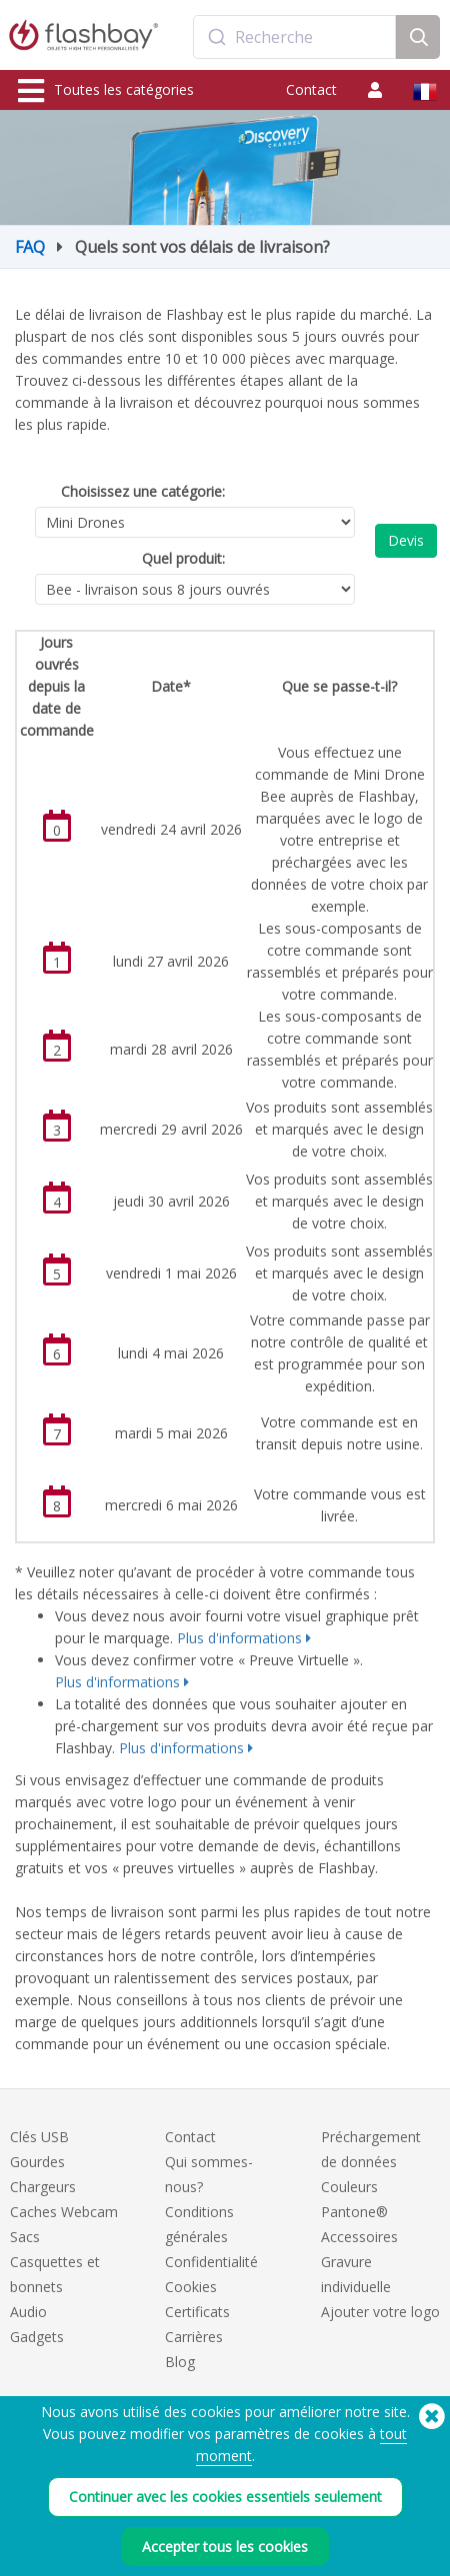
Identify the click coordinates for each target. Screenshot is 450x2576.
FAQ (30, 247)
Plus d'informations (239, 1637)
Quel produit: (183, 558)
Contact (311, 89)
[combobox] (295, 37)
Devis (406, 540)
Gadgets (37, 2336)
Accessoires (359, 2236)
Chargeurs (43, 2186)
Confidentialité (211, 2261)
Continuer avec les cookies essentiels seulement (225, 2496)
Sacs (25, 2236)
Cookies (191, 2286)
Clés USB (39, 2136)
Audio (28, 2311)
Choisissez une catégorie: (143, 491)
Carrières (194, 2336)
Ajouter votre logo (380, 2311)
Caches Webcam (64, 2211)
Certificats (197, 2311)
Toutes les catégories (106, 91)
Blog (180, 2361)
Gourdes (37, 2161)
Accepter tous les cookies (225, 2546)
